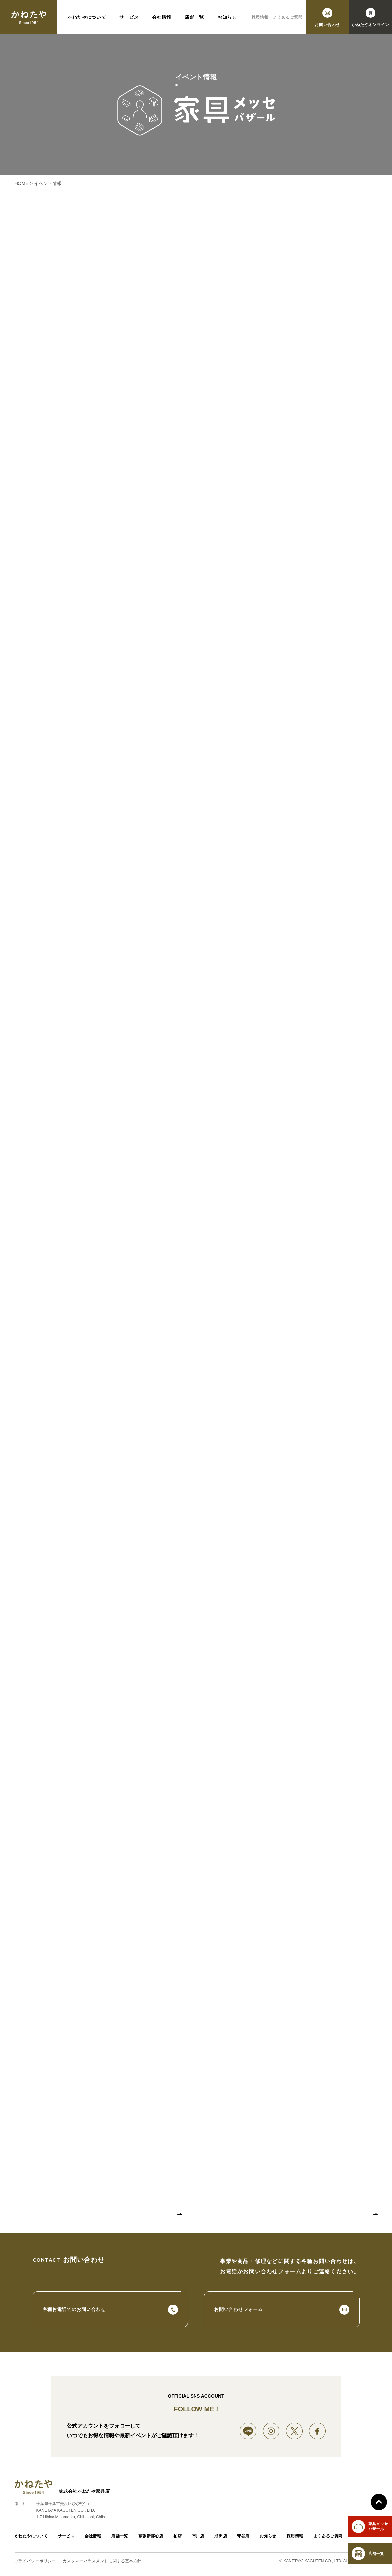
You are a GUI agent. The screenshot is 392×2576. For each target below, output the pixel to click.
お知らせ (227, 17)
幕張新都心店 (150, 2537)
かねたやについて (86, 17)
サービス (129, 17)
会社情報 (161, 17)
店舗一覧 (194, 17)
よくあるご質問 (287, 17)
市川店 (198, 2537)
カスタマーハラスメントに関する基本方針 (102, 2562)
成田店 (220, 2537)
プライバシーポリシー (35, 2562)
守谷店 (243, 2537)
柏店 (177, 2537)
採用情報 (260, 17)
